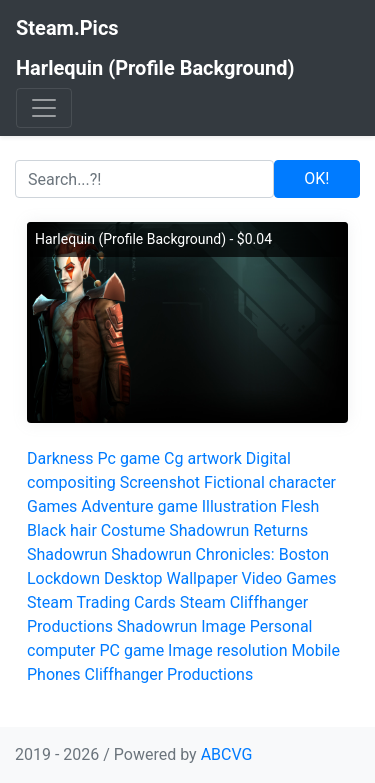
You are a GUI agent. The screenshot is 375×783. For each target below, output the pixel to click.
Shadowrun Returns (238, 530)
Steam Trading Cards (101, 602)
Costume (133, 530)
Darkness (60, 458)
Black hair (62, 530)
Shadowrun (67, 554)
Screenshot (160, 482)
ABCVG (227, 754)
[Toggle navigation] (44, 108)
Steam (203, 602)
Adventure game (139, 506)
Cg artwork (203, 458)
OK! (316, 178)
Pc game (129, 458)
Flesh (300, 506)
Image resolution (227, 650)
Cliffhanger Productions (169, 674)
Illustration (239, 506)
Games (52, 506)
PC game (131, 650)
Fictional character (270, 482)
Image (223, 626)
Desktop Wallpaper (171, 578)
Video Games (289, 578)
